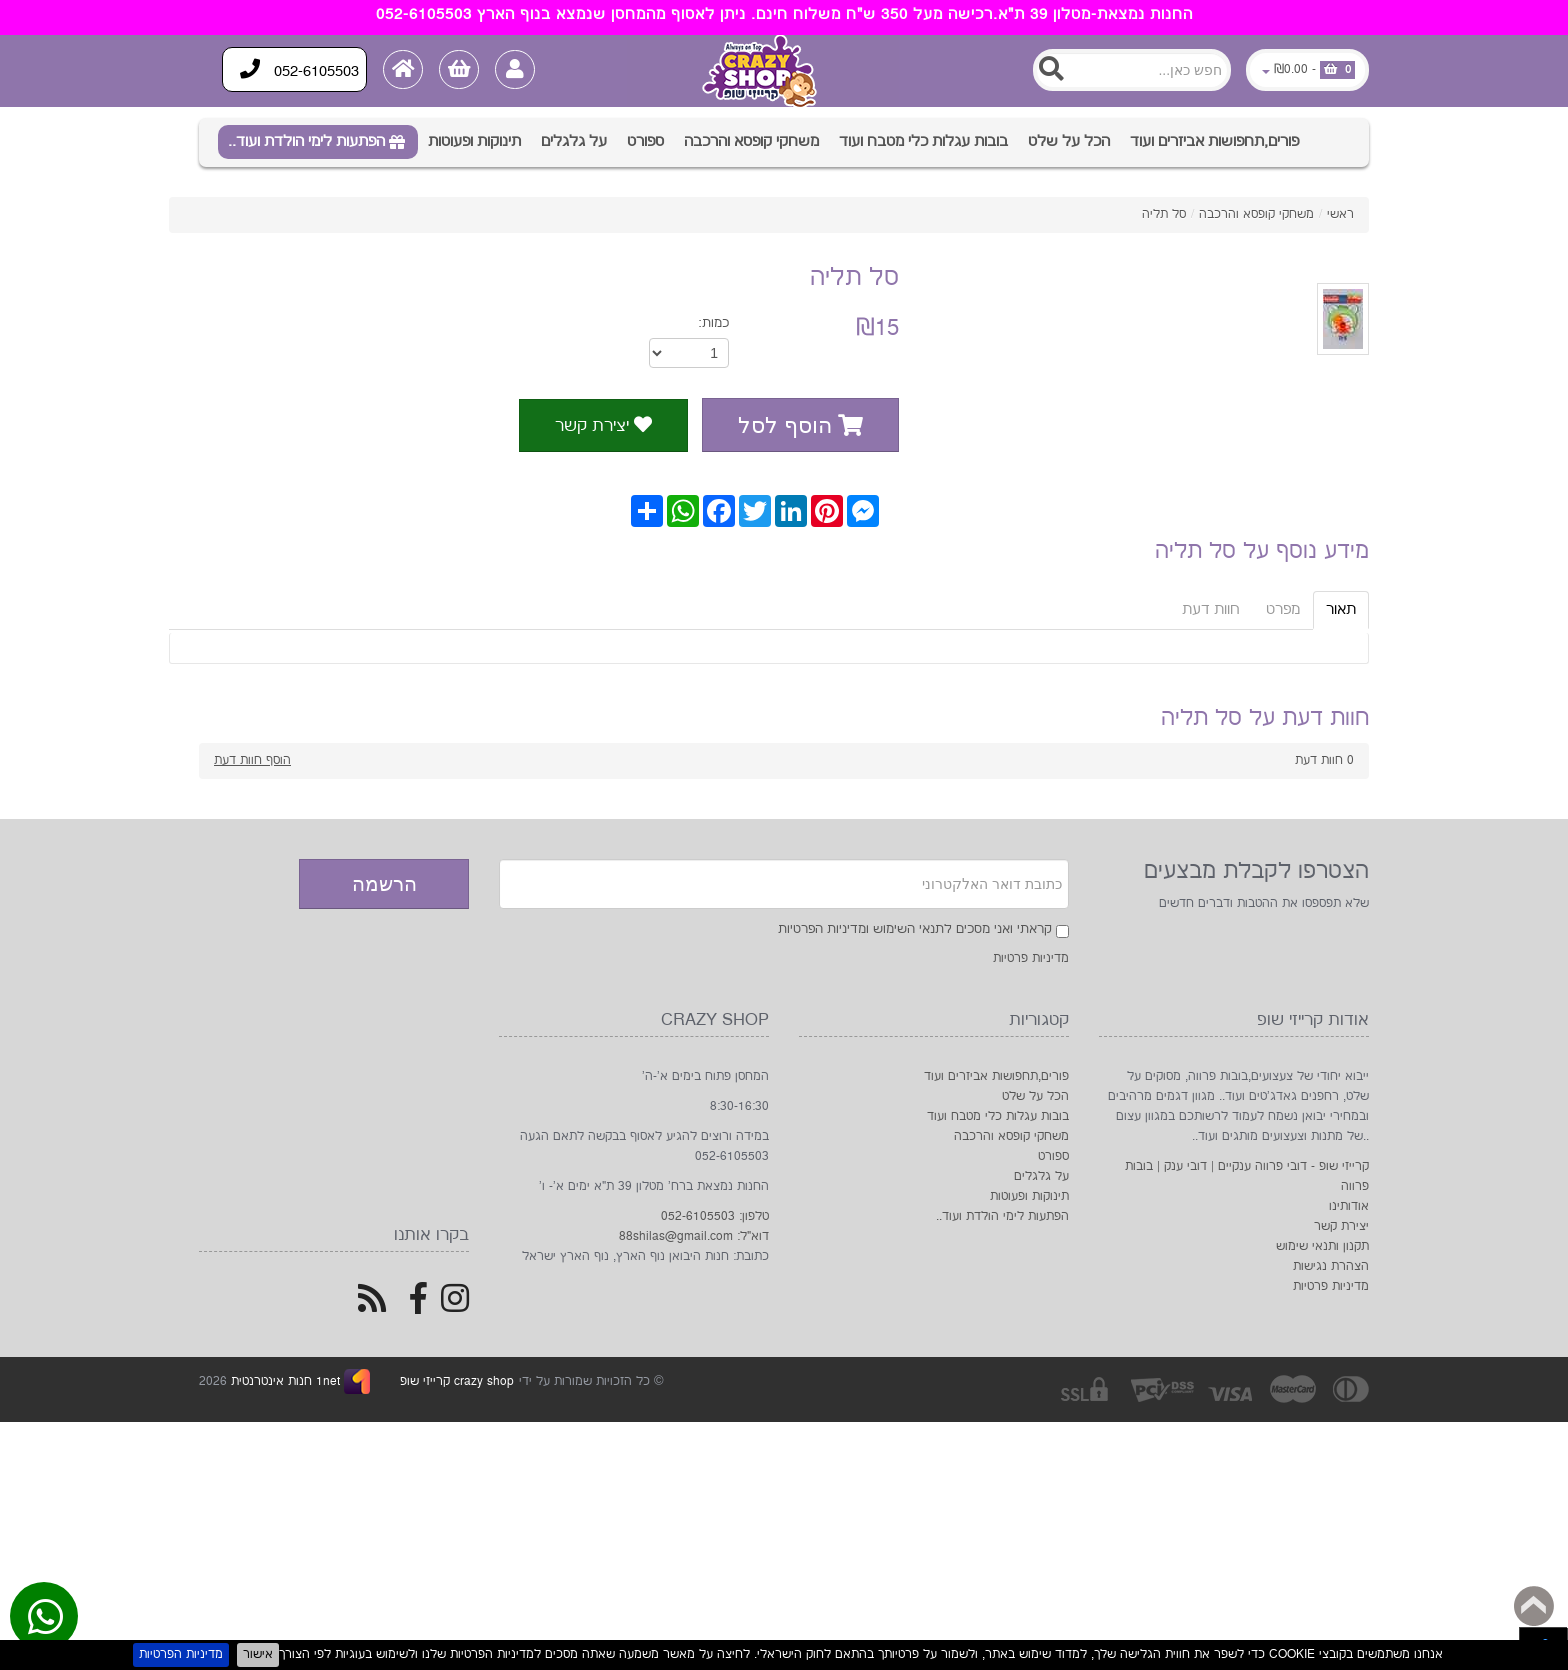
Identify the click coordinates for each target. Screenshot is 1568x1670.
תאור (1341, 609)
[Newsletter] (784, 884)
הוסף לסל (800, 425)
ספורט (645, 141)
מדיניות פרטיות (1031, 958)
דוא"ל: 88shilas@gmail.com (694, 1236)
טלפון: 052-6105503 (715, 1216)
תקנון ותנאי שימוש (1322, 1246)
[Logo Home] (763, 71)
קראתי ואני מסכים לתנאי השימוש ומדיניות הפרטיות (915, 929)
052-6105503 (300, 69)
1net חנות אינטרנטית (283, 1381)
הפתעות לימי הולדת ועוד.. (306, 141)
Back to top (1534, 1606)
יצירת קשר (603, 425)
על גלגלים (574, 141)
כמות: (713, 323)
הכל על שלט (1069, 141)
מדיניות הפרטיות (181, 1654)
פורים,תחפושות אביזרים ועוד (1214, 141)
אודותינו (1349, 1206)
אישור (258, 1654)
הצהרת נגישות (1331, 1266)
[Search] (1132, 70)
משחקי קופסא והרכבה (751, 141)
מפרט (1283, 609)
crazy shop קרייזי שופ (457, 1381)
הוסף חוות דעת (252, 760)
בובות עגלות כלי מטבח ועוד (923, 141)
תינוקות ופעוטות (474, 141)
